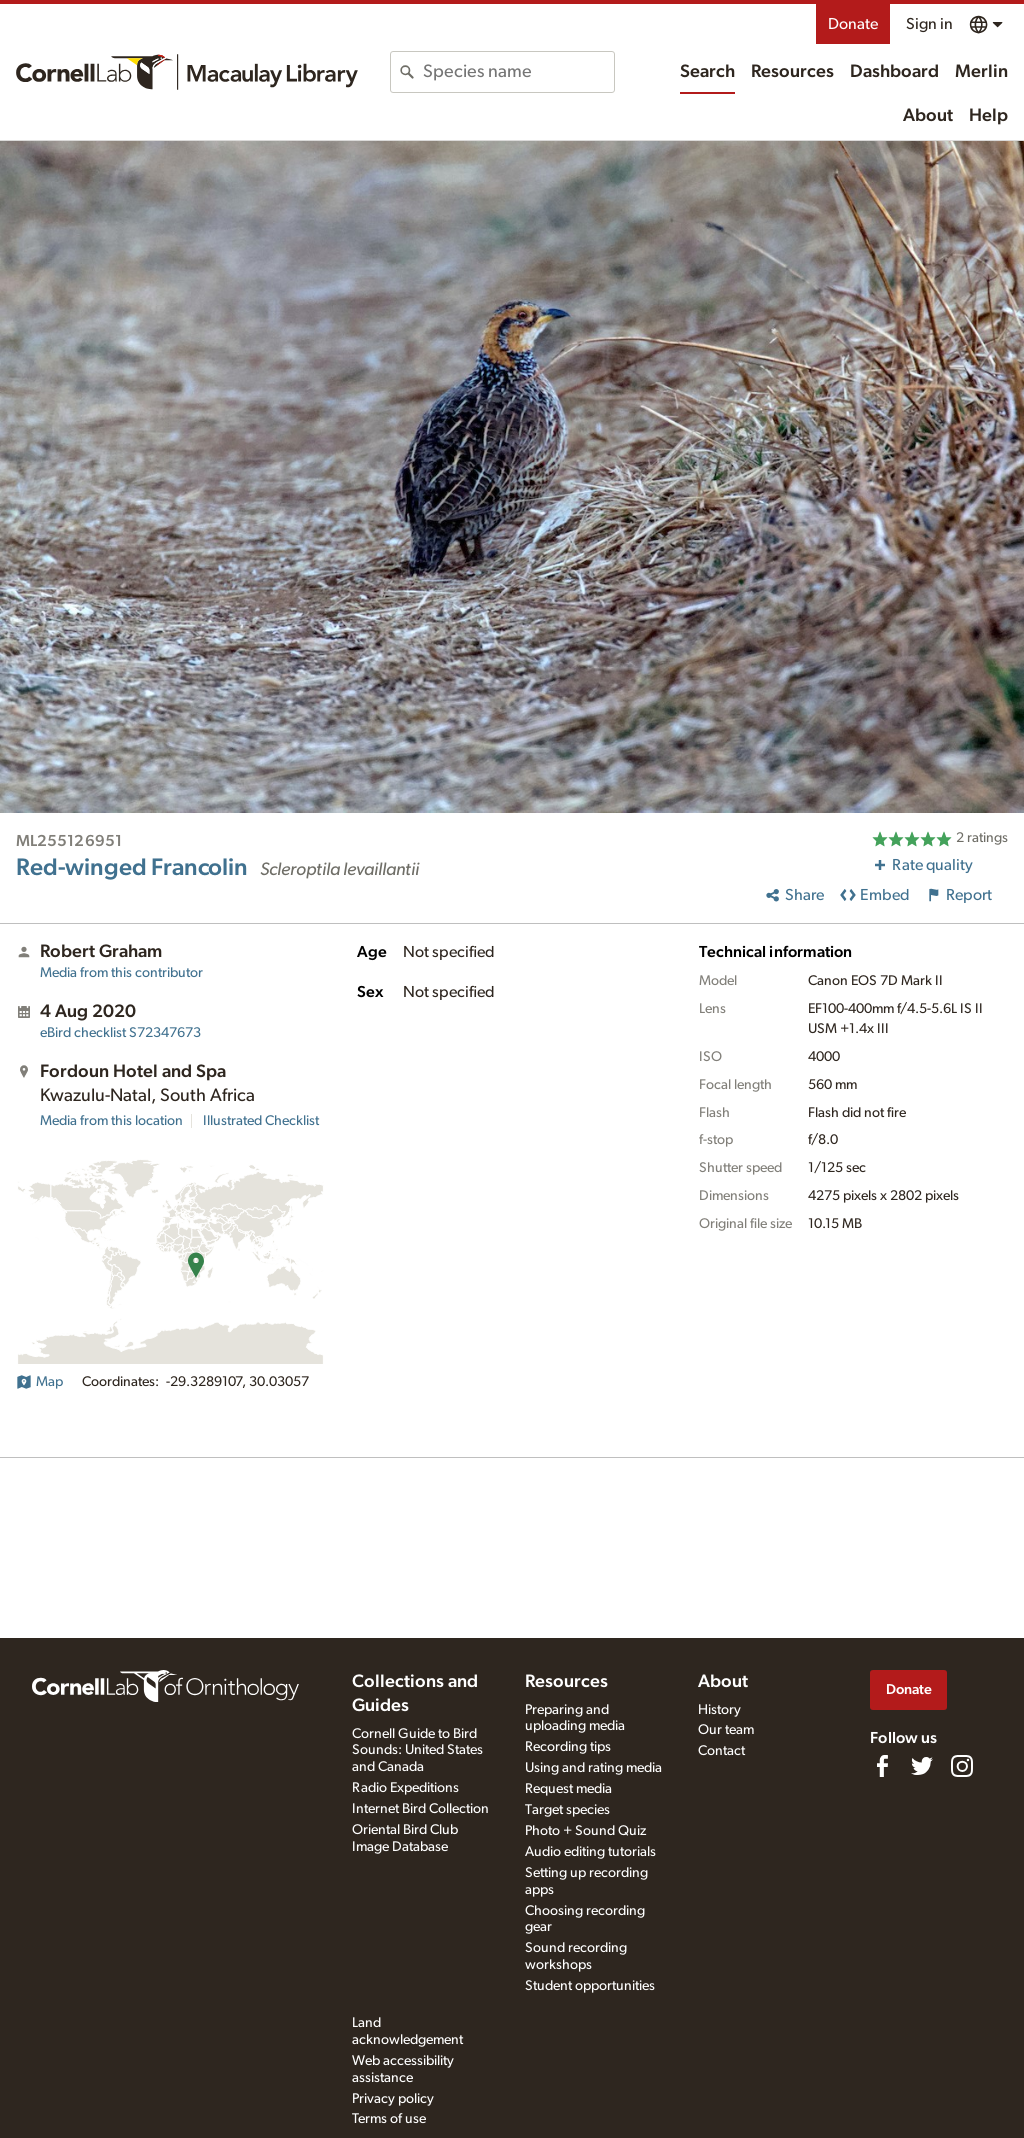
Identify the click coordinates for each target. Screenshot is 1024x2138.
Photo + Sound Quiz (585, 1831)
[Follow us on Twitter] (922, 1766)
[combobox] (518, 72)
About (928, 116)
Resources (792, 72)
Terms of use (389, 2119)
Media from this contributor (121, 973)
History (719, 1710)
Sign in (929, 24)
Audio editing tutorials (590, 1852)
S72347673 (120, 1033)
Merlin (981, 72)
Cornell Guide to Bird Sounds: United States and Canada (417, 1751)
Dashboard (894, 72)
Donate (853, 24)
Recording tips (568, 1747)
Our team (726, 1730)
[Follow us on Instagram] (962, 1766)
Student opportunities (590, 1986)
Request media (568, 1789)
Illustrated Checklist (261, 1121)
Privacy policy (393, 2099)
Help (988, 116)
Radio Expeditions (405, 1788)
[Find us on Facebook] (882, 1766)
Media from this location (111, 1121)
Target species (567, 1810)
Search (707, 72)
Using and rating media (593, 1768)
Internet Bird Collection (420, 1809)
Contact (721, 1751)
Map (39, 1382)
